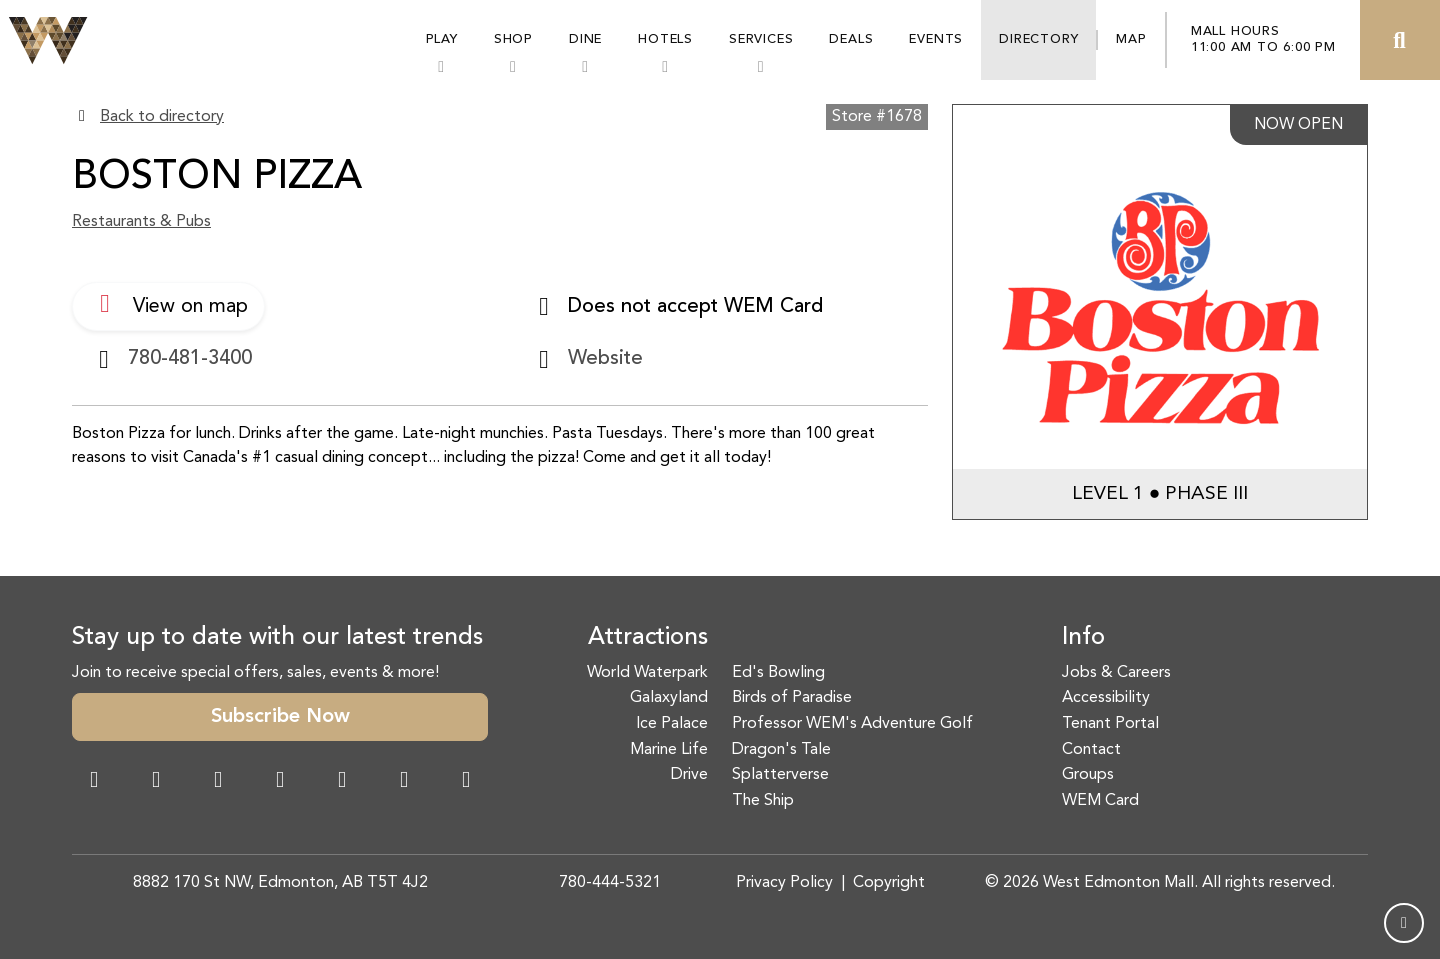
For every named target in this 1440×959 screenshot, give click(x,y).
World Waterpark (647, 673)
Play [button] (442, 39)
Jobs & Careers (1116, 673)
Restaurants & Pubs (141, 222)
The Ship (763, 801)
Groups (1088, 775)
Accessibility (1106, 698)
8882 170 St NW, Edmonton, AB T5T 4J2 (280, 883)
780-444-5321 (610, 883)
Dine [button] (585, 39)
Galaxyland (669, 698)
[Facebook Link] (94, 782)
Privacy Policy (784, 883)
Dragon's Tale (781, 750)
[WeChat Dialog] (342, 782)
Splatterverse (780, 775)
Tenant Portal (1110, 724)
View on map (168, 304)
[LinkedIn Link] (466, 782)
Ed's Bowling (778, 673)
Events (936, 39)
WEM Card (1100, 801)
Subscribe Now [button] (280, 717)
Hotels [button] (665, 39)
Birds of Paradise (792, 698)
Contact (1091, 750)
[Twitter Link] (280, 782)
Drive (689, 775)
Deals (851, 39)
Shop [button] (513, 39)
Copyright (889, 883)
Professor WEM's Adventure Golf (852, 724)
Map (1131, 39)
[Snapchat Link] (218, 782)
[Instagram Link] (156, 782)
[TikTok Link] (404, 782)
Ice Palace (672, 724)
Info (1083, 638)
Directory (1038, 39)
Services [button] (761, 39)
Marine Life (669, 750)
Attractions (648, 638)
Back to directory (162, 117)
